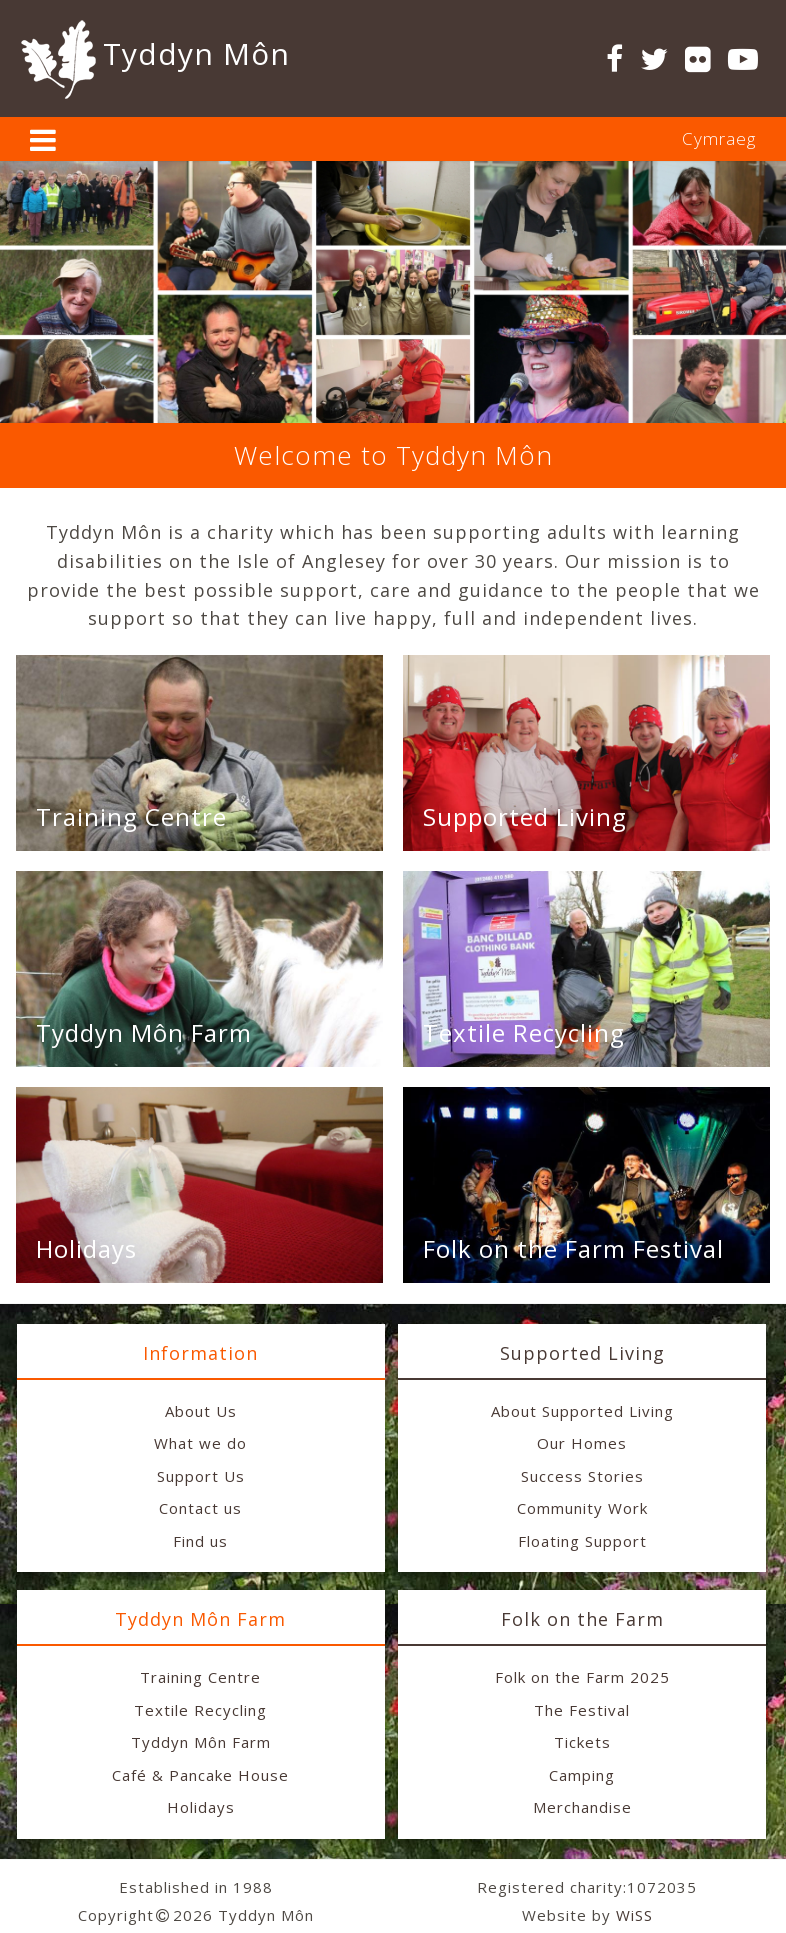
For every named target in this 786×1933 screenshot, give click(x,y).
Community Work (582, 1508)
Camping (582, 1775)
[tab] (393, 139)
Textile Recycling (524, 1032)
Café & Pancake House (200, 1775)
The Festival (582, 1710)
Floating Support (582, 1541)
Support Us (201, 1476)
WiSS (634, 1915)
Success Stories (582, 1476)
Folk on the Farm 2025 (582, 1677)
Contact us (200, 1508)
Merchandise (582, 1807)
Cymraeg (719, 138)
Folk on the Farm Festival (573, 1248)
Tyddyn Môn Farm (144, 1032)
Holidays (86, 1248)
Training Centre (131, 816)
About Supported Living (582, 1411)
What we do (200, 1443)
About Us (201, 1411)
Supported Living (525, 816)
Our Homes (582, 1443)
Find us (200, 1541)
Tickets (582, 1742)
